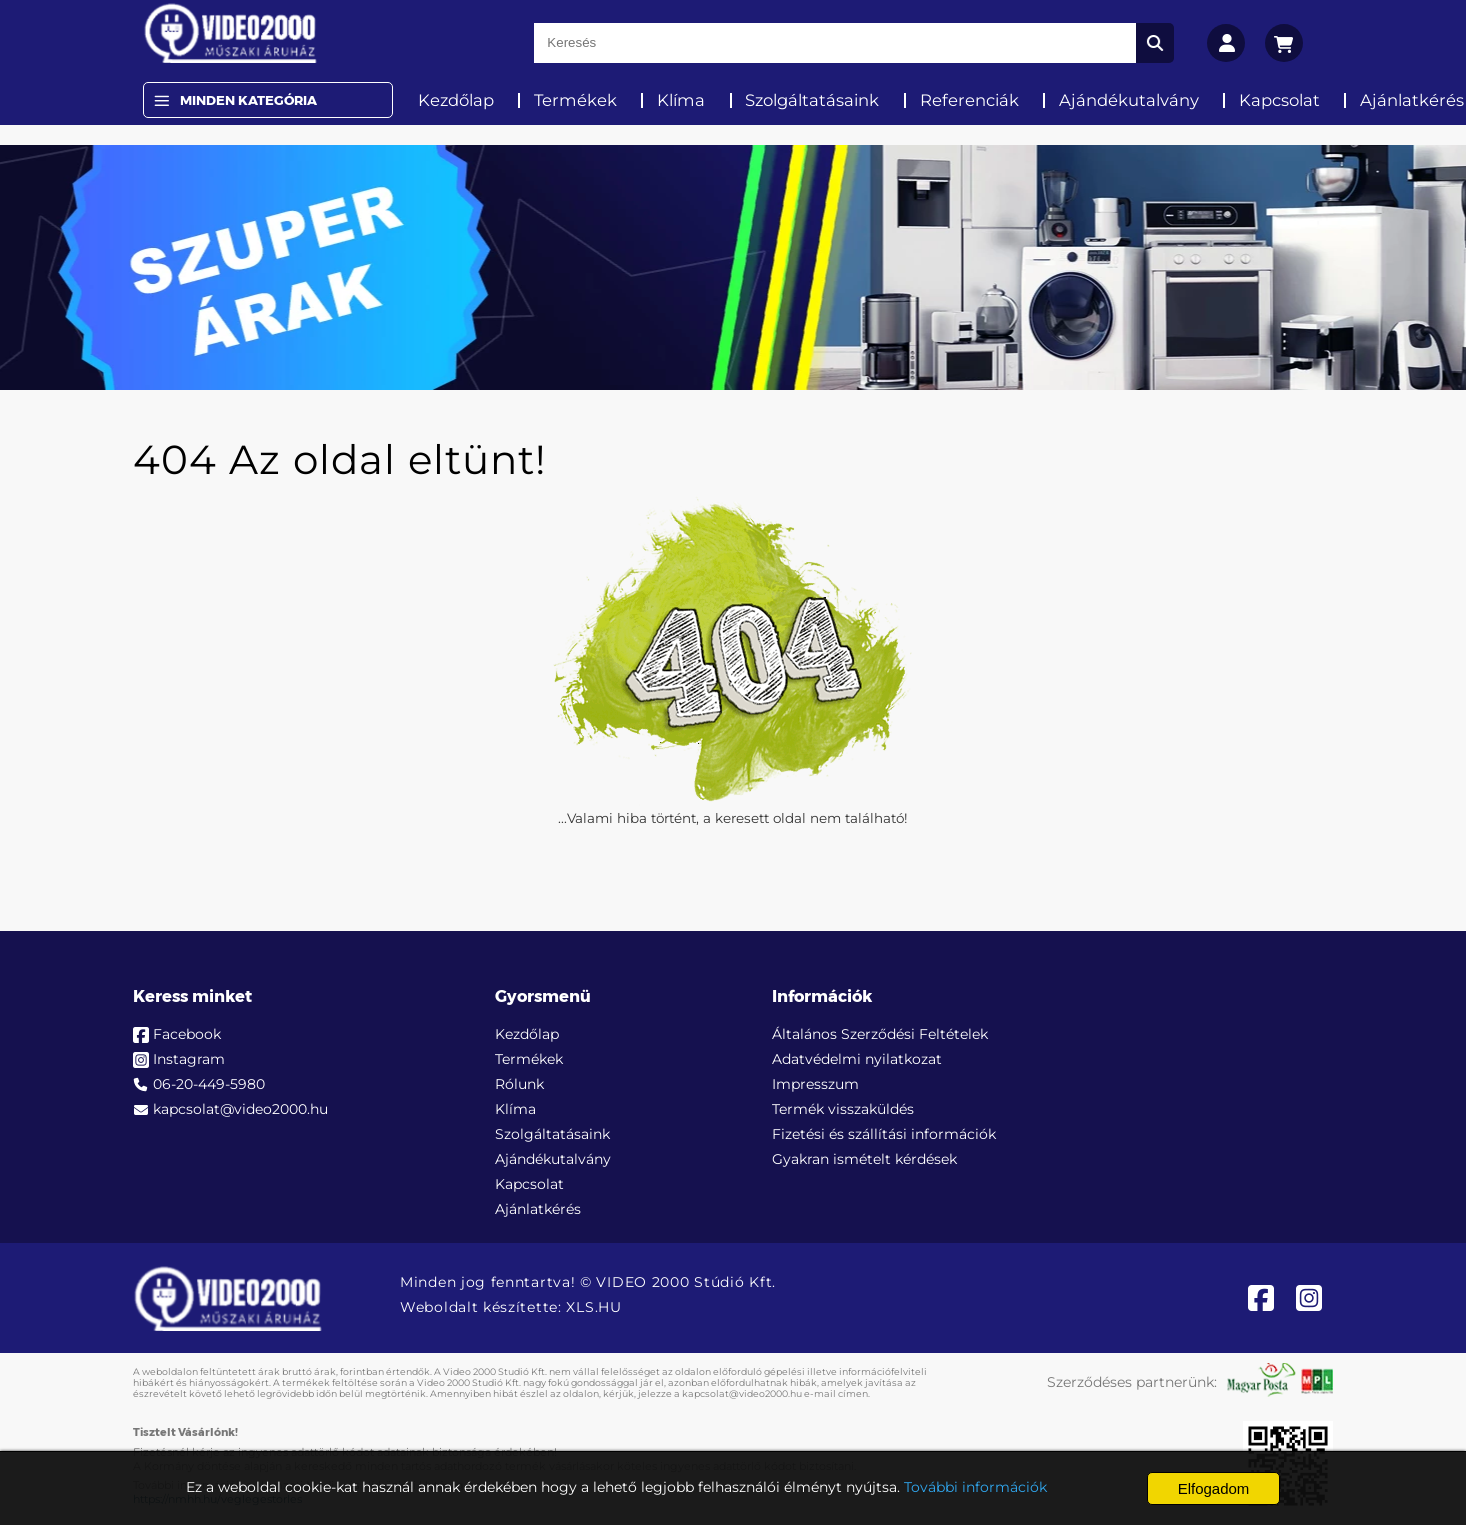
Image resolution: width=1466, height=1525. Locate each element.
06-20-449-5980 (209, 1084)
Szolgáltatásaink (812, 100)
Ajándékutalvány (1129, 100)
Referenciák (969, 100)
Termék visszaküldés (843, 1109)
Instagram (189, 1059)
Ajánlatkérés (538, 1209)
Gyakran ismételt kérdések (864, 1159)
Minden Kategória (248, 100)
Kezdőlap (456, 100)
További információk (975, 1487)
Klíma (681, 100)
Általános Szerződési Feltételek (880, 1034)
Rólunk (519, 1084)
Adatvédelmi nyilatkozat (857, 1059)
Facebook (187, 1034)
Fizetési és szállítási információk (884, 1134)
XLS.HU (593, 1307)
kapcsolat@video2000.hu (240, 1109)
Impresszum (815, 1084)
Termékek (575, 100)
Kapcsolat (1279, 100)
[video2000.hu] (230, 33)
